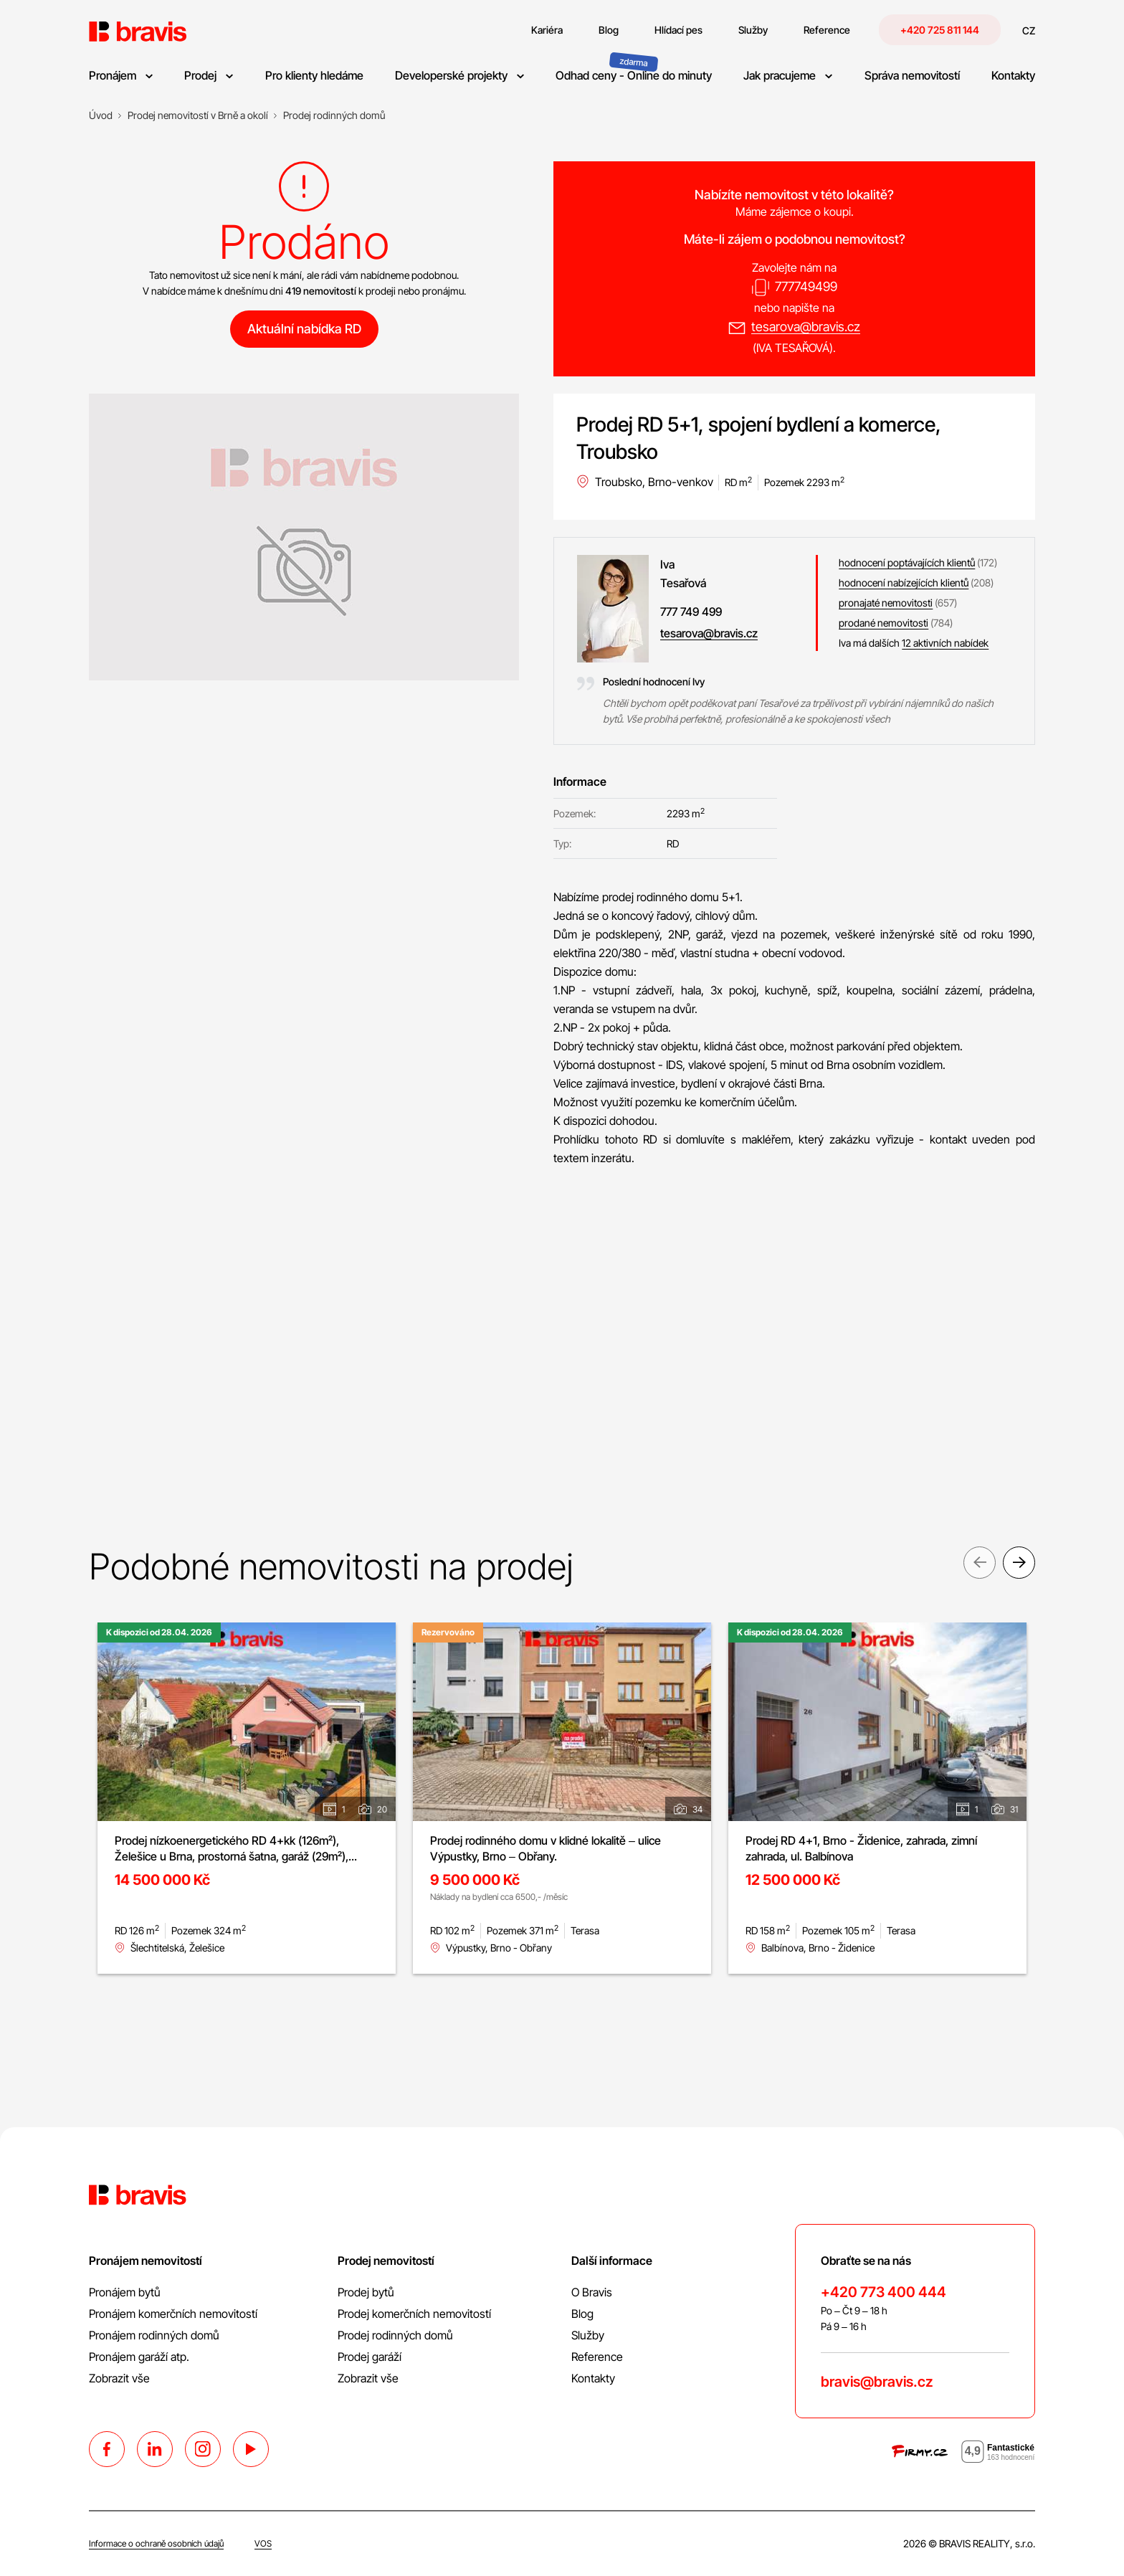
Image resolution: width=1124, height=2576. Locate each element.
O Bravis (591, 2292)
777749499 (806, 286)
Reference (597, 2356)
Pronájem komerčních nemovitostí (173, 2313)
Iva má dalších (914, 643)
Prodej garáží (369, 2356)
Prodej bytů (366, 2292)
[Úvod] (101, 115)
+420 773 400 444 (883, 2292)
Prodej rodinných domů (395, 2335)
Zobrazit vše (119, 2378)
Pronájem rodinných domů (154, 2335)
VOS (263, 2543)
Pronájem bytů (125, 2292)
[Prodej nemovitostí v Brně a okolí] (198, 115)
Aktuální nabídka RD (304, 328)
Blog (582, 2313)
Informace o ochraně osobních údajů (156, 2543)
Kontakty (593, 2378)
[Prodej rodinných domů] (334, 115)
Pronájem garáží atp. (139, 2356)
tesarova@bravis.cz (805, 326)
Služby (587, 2335)
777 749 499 (691, 611)
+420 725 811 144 (939, 30)
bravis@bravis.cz (877, 2381)
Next (1019, 1565)
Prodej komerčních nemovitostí (414, 2313)
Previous (979, 1565)
